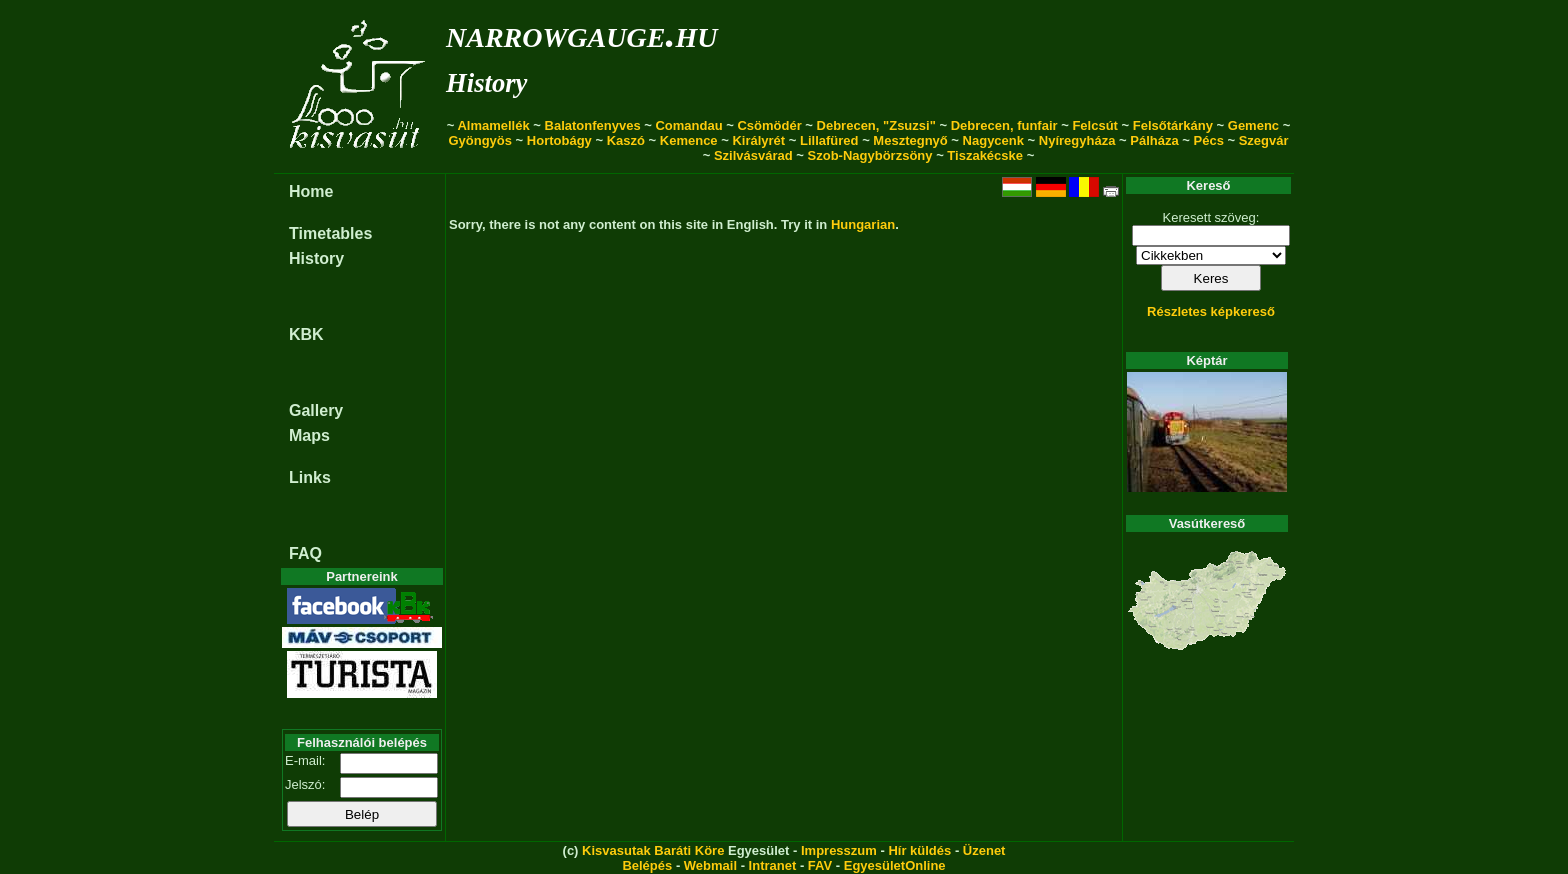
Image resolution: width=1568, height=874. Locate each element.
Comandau (688, 125)
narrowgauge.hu (581, 33)
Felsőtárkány (1173, 125)
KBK (306, 334)
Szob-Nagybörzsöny (870, 155)
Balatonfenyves (593, 125)
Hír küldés (919, 850)
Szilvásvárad (753, 155)
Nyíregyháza (1077, 140)
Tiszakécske (985, 155)
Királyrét (758, 140)
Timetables (330, 233)
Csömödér (769, 125)
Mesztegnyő (910, 140)
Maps (309, 435)
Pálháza (1154, 140)
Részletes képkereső (1211, 311)
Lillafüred (829, 140)
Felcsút (1095, 125)
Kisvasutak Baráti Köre (653, 850)
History (486, 83)
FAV (820, 865)
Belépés (647, 865)
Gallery (316, 410)
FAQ (305, 553)
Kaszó (626, 140)
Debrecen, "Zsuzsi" (876, 125)
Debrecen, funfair (1004, 125)
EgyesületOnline (895, 865)
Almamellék (493, 125)
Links (310, 477)
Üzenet (984, 850)
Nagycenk (993, 140)
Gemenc (1253, 125)
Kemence (689, 140)
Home (311, 191)
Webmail (710, 865)
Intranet (773, 865)
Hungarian (863, 224)
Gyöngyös (480, 140)
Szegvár (1264, 140)
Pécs (1209, 140)
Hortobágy (559, 140)
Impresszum (839, 850)
